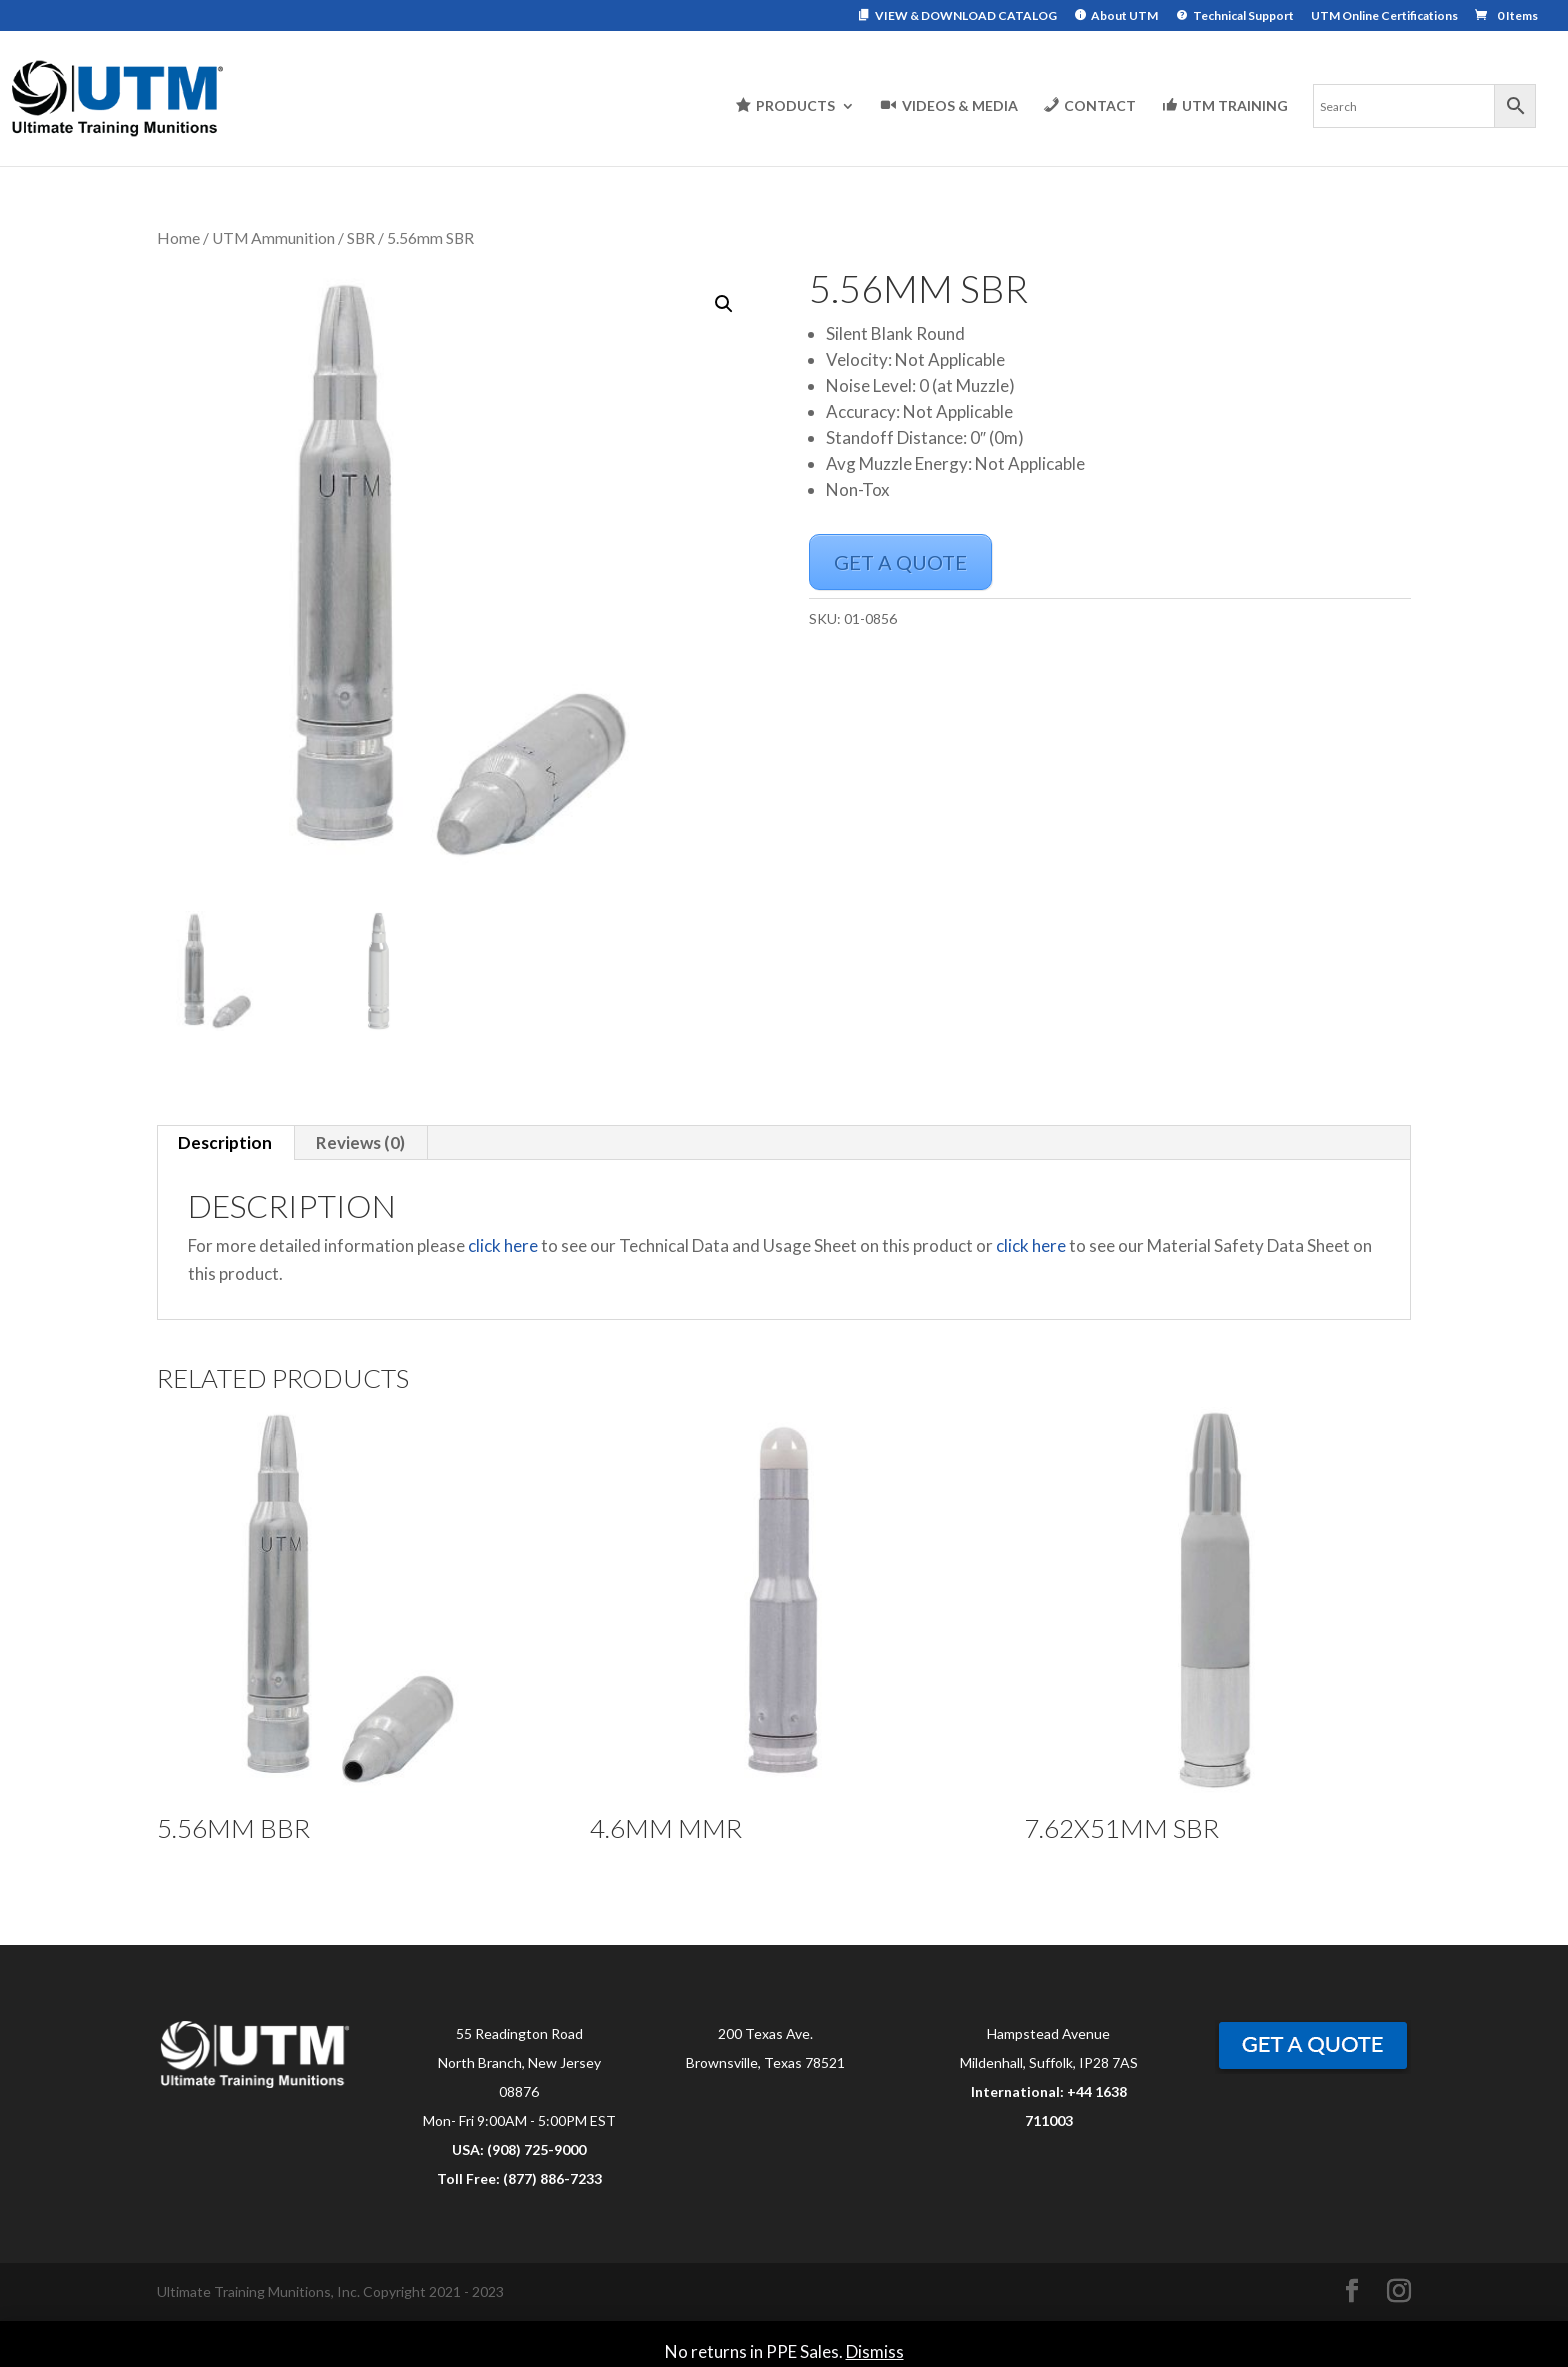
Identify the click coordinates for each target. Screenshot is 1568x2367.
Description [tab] (225, 1142)
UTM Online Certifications (1384, 16)
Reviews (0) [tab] (360, 1142)
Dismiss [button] (875, 2351)
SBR (361, 238)
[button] (724, 304)
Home (178, 238)
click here (503, 1245)
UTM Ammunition (273, 238)
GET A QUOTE (900, 562)
